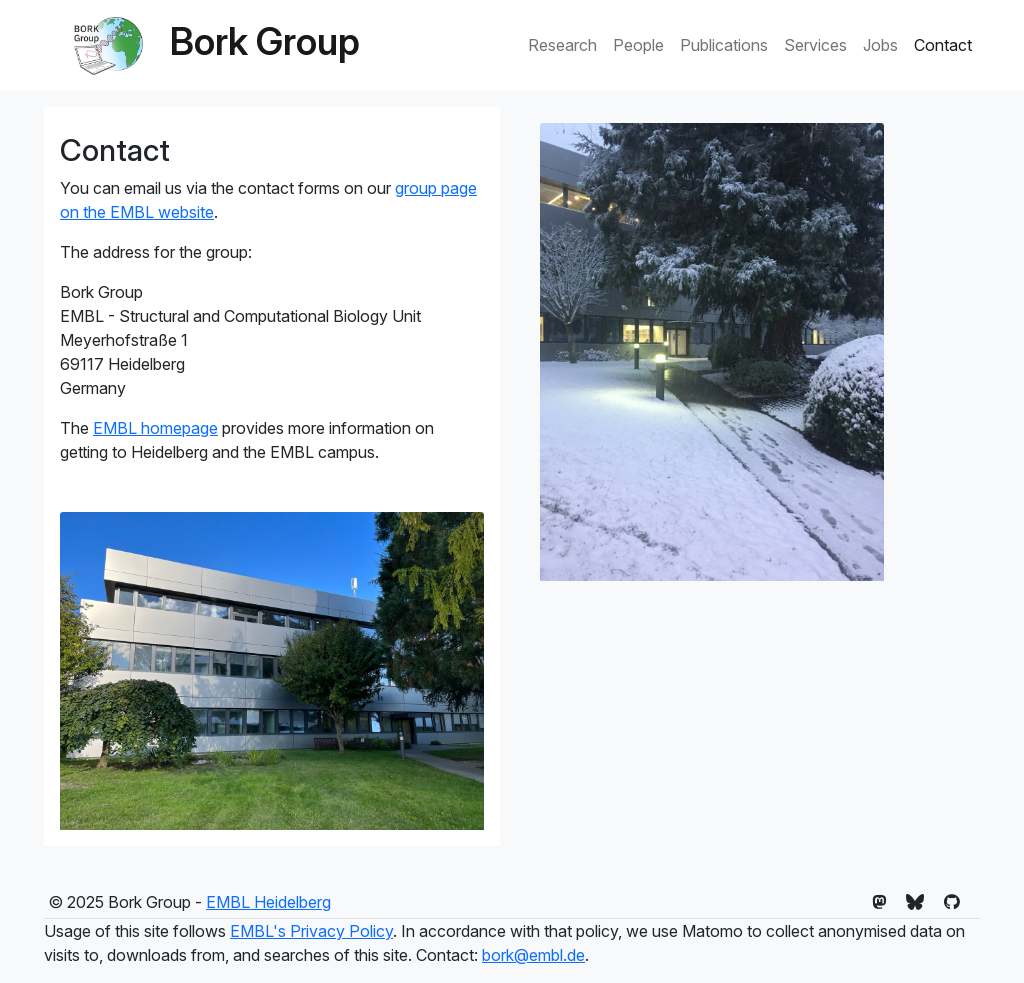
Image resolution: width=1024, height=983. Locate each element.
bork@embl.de (533, 955)
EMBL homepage (155, 428)
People (638, 45)
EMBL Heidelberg (268, 902)
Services (815, 45)
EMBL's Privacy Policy (311, 931)
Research (562, 45)
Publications (724, 45)
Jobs (880, 45)
